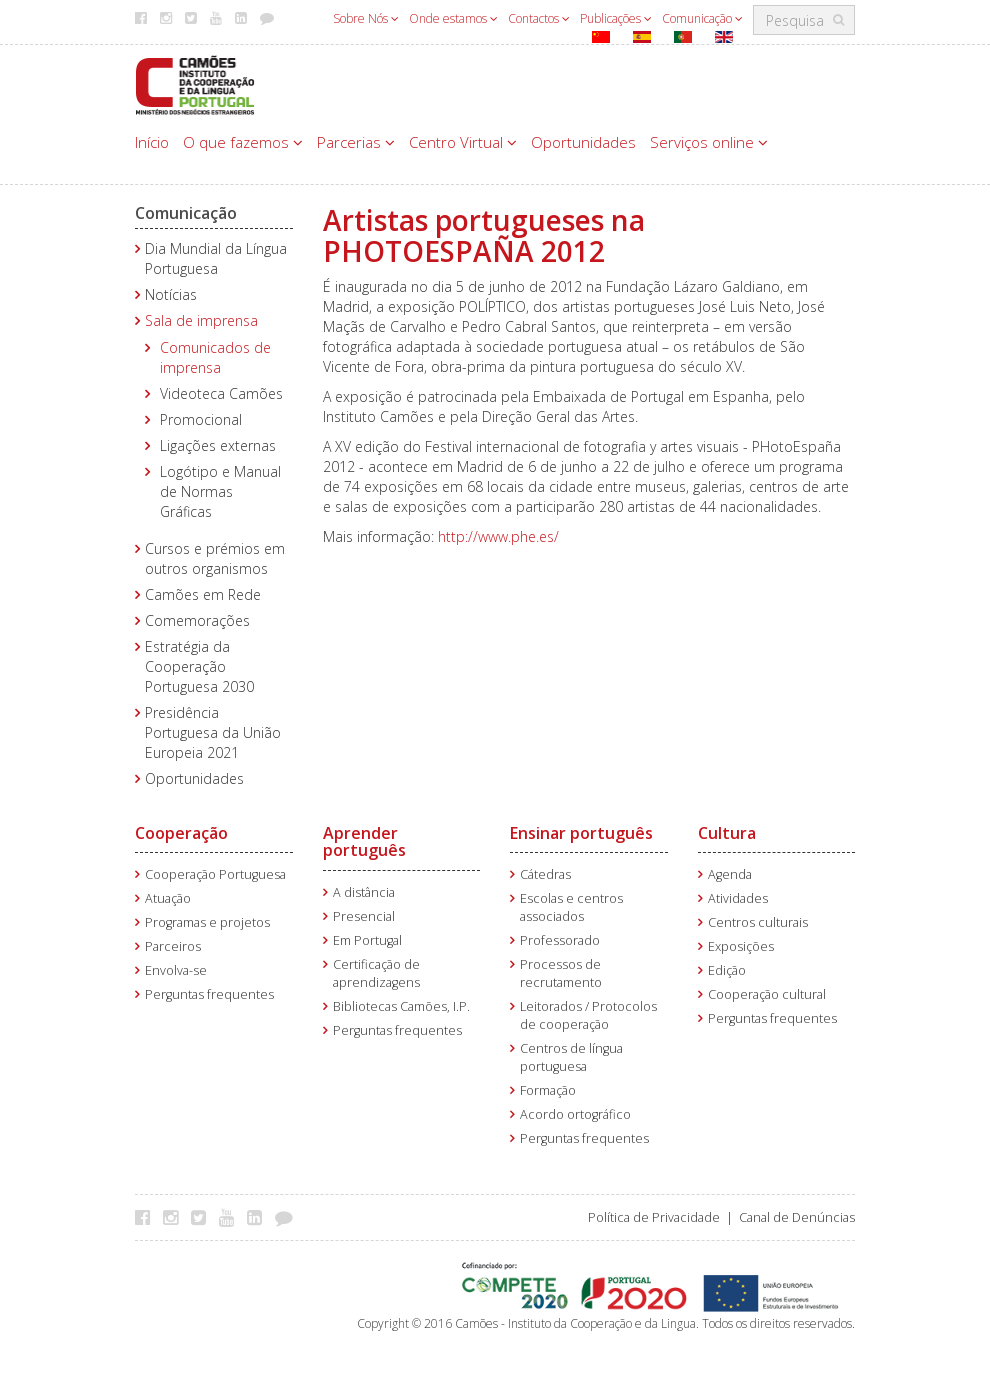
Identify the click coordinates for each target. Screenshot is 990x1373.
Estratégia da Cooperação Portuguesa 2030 (199, 666)
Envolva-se (176, 970)
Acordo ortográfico (575, 1114)
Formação (548, 1090)
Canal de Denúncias (797, 1217)
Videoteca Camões (221, 393)
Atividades (738, 898)
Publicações (616, 18)
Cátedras (545, 874)
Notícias (171, 294)
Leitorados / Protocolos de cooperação (588, 1015)
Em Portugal (367, 940)
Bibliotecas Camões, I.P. (401, 1006)
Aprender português (364, 842)
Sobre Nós (366, 18)
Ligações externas (218, 445)
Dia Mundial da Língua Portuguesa (216, 258)
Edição (727, 970)
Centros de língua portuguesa (571, 1057)
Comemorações (197, 620)
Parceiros (173, 946)
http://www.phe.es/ (498, 536)
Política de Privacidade (654, 1217)
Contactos (539, 18)
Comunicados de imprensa (215, 357)
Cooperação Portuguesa (215, 874)
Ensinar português (581, 833)
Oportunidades (583, 142)
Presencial (364, 916)
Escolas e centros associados (571, 907)
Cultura (727, 833)
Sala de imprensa (201, 320)
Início (152, 142)
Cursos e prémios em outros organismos (215, 558)
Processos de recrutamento (561, 973)
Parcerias (356, 142)
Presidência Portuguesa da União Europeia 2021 (213, 732)
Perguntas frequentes (209, 994)
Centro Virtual (463, 142)
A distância (364, 892)
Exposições (741, 946)
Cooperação (181, 833)
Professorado (560, 940)
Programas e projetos (207, 922)
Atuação (168, 898)
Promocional (201, 419)
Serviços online (709, 142)
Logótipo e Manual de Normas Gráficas (220, 491)
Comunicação (702, 18)
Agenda (730, 874)
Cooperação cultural (767, 994)
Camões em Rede (203, 594)
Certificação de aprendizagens (376, 973)
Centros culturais (758, 922)
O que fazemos (243, 142)
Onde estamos (453, 18)
